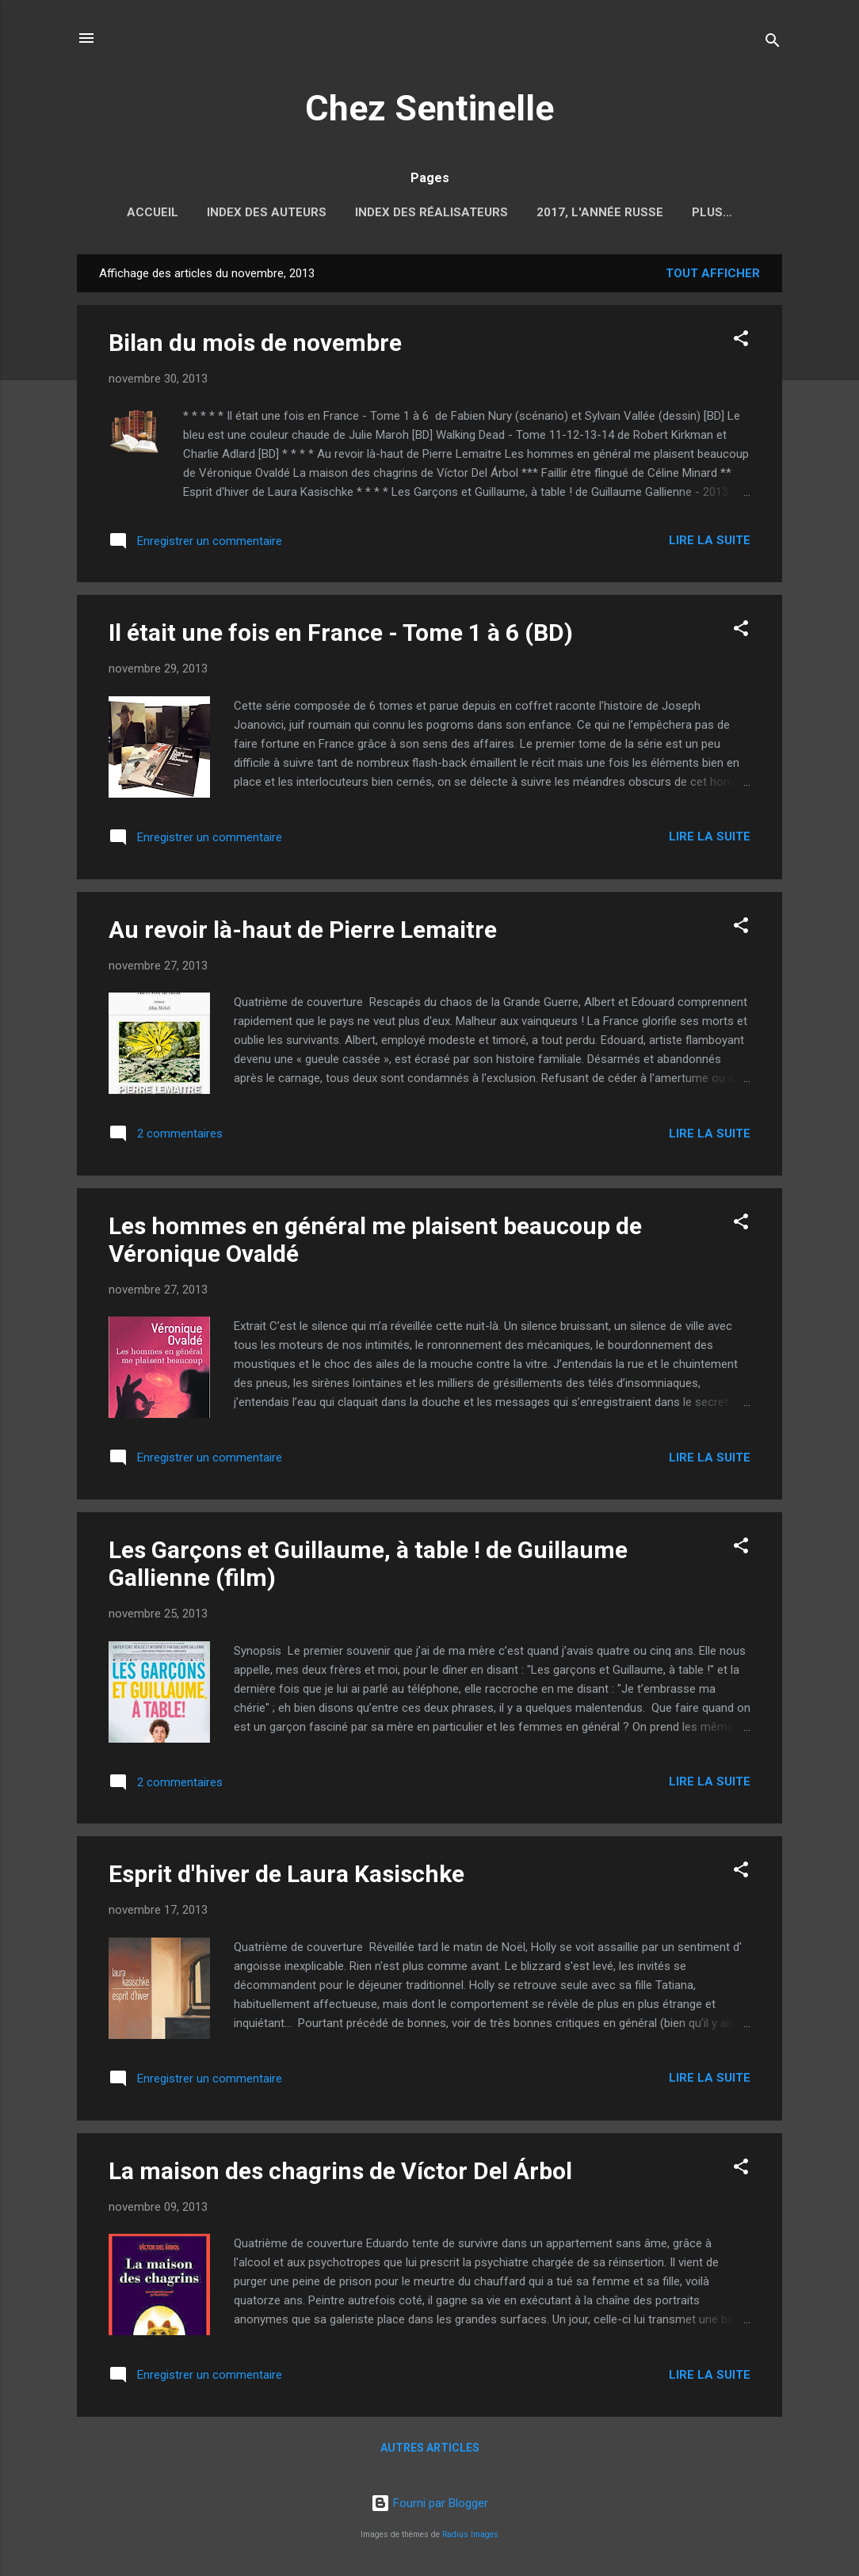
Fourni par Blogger (429, 2503)
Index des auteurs (266, 212)
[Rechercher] (772, 43)
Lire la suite (709, 543)
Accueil (152, 212)
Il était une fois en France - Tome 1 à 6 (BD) (341, 636)
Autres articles (429, 2451)
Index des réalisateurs (431, 212)
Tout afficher (713, 276)
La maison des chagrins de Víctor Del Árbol (340, 2174)
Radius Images (470, 2534)
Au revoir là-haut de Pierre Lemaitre (303, 933)
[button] (740, 344)
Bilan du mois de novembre (255, 346)
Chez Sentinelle (429, 108)
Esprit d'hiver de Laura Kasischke (286, 1877)
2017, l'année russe (599, 212)
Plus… (712, 212)
